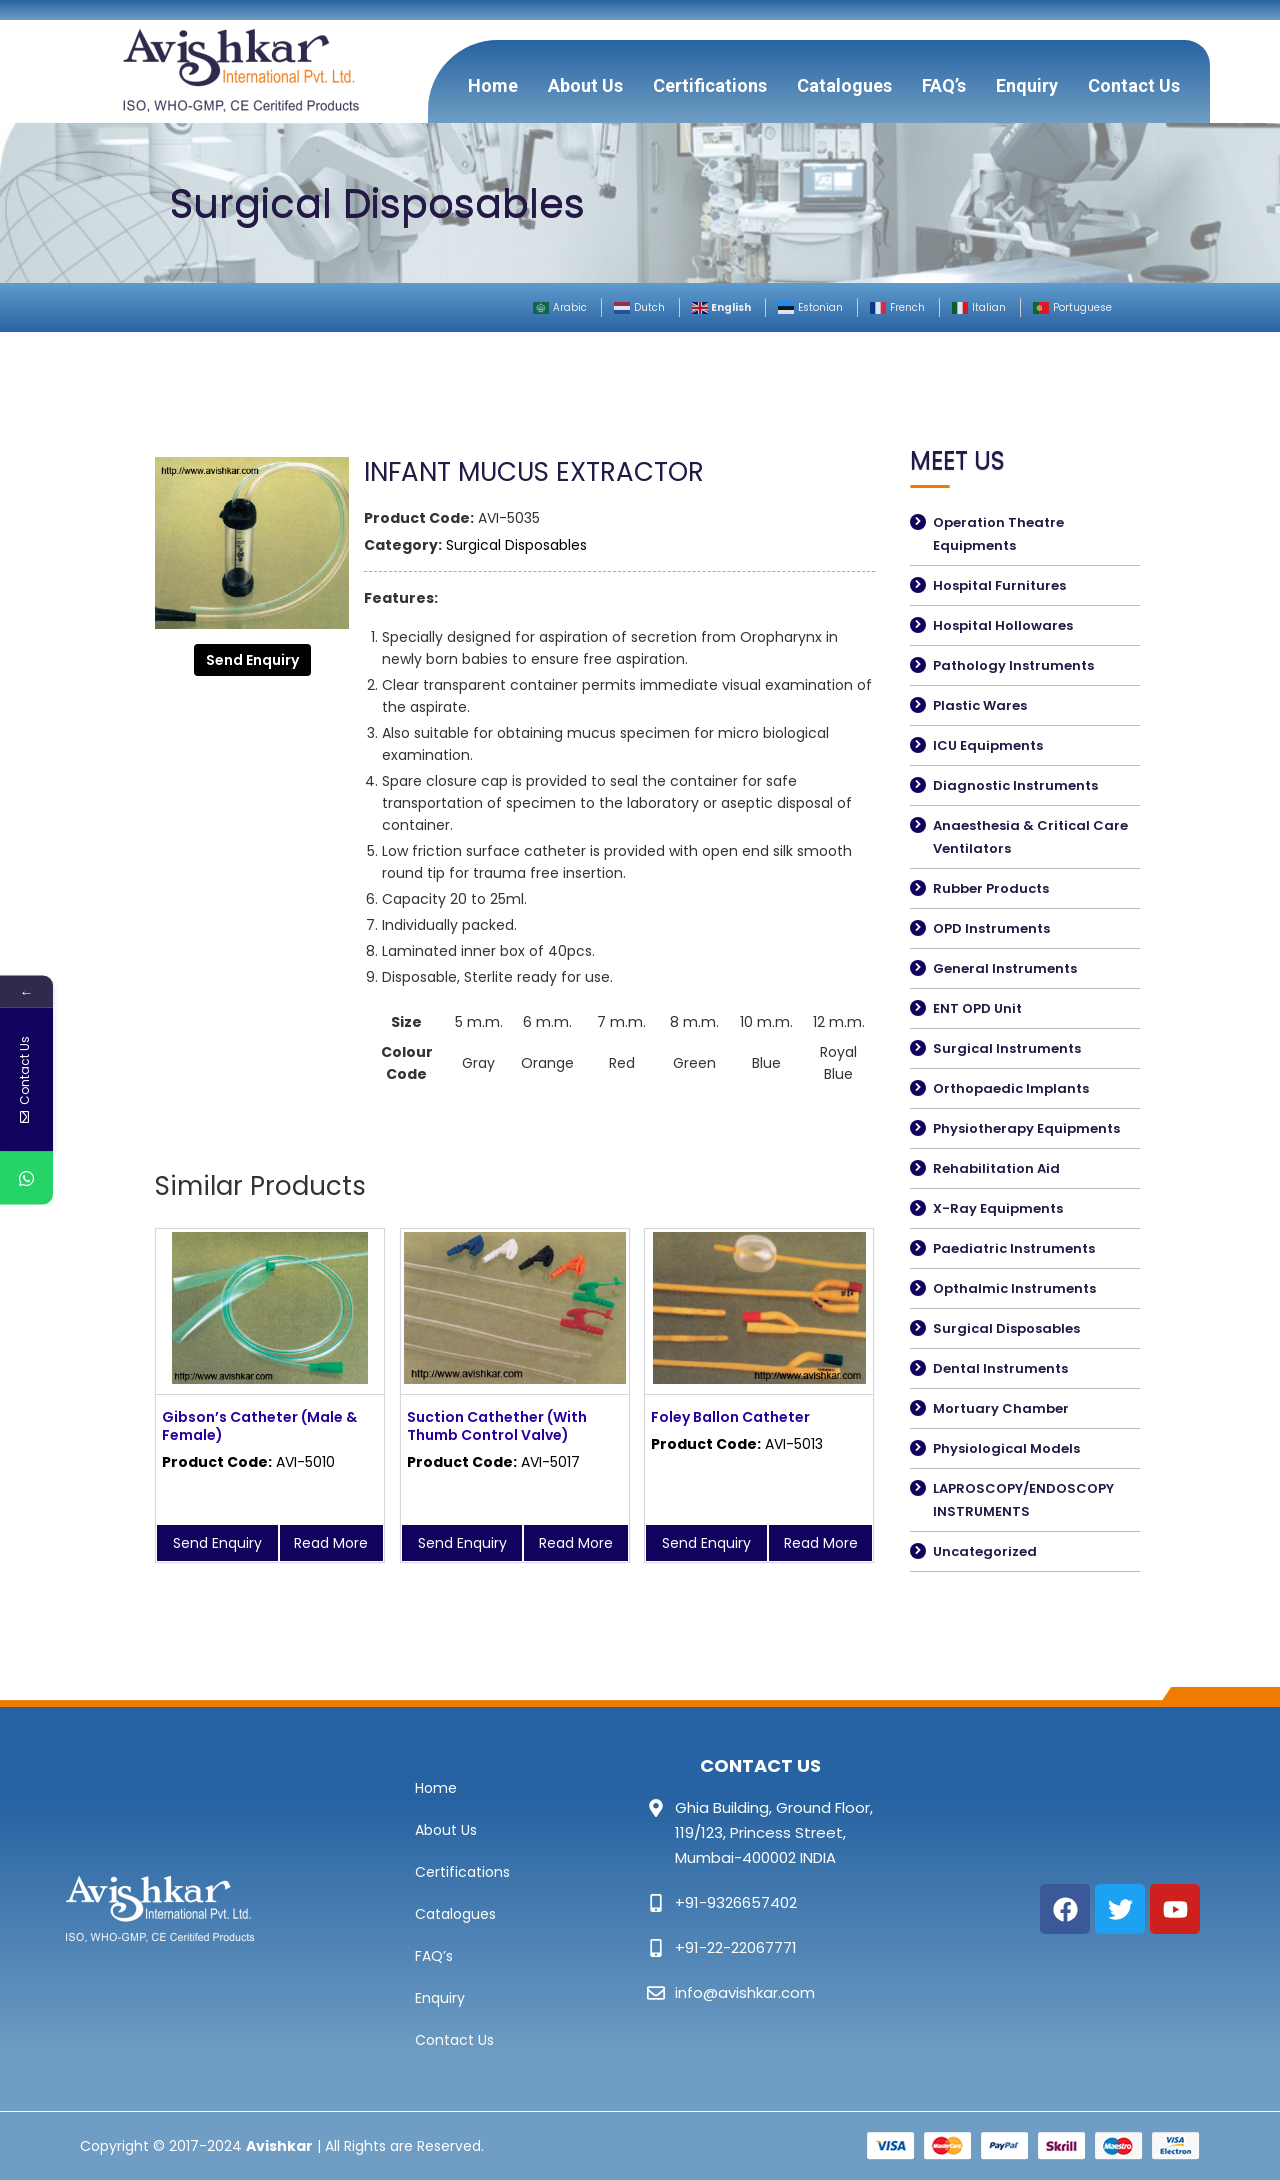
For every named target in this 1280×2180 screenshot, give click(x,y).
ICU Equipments (988, 745)
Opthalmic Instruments (1014, 1288)
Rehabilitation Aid (996, 1168)
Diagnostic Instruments (1015, 785)
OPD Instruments (991, 928)
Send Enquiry (252, 660)
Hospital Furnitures (999, 585)
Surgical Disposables (516, 545)
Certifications (710, 85)
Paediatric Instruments (1014, 1248)
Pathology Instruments (1013, 665)
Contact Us (1134, 85)
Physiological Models (1006, 1448)
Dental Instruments (1000, 1368)
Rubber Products (991, 888)
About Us (585, 85)
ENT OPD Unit (977, 1008)
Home (493, 85)
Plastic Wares (980, 705)
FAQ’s (944, 85)
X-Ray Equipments (998, 1208)
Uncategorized (985, 1551)
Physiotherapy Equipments (1026, 1128)
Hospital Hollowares (1003, 625)
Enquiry (1027, 85)
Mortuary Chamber (1001, 1408)
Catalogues (844, 85)
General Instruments (1005, 968)
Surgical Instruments (1007, 1048)
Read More (331, 1543)
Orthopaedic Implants (1011, 1088)
